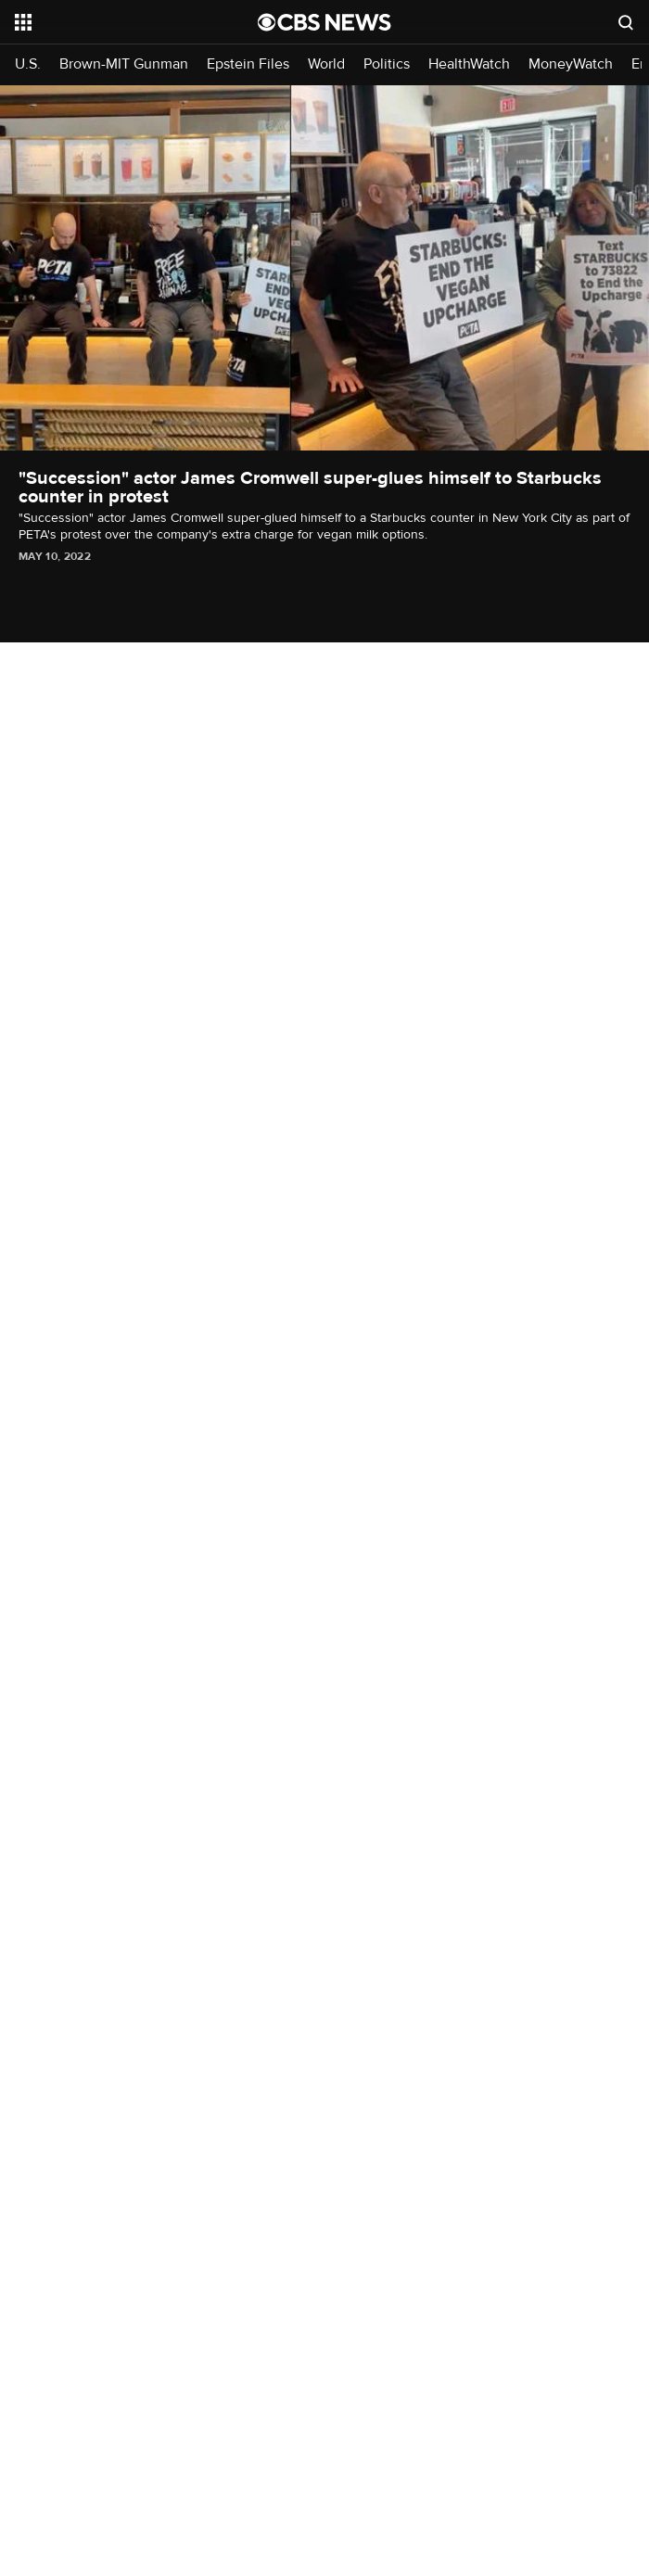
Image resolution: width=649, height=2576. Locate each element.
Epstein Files (248, 64)
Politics (386, 64)
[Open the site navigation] (118, 22)
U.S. (28, 64)
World (326, 64)
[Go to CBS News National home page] (324, 22)
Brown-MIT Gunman (123, 64)
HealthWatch (469, 64)
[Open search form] (625, 22)
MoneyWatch (570, 64)
